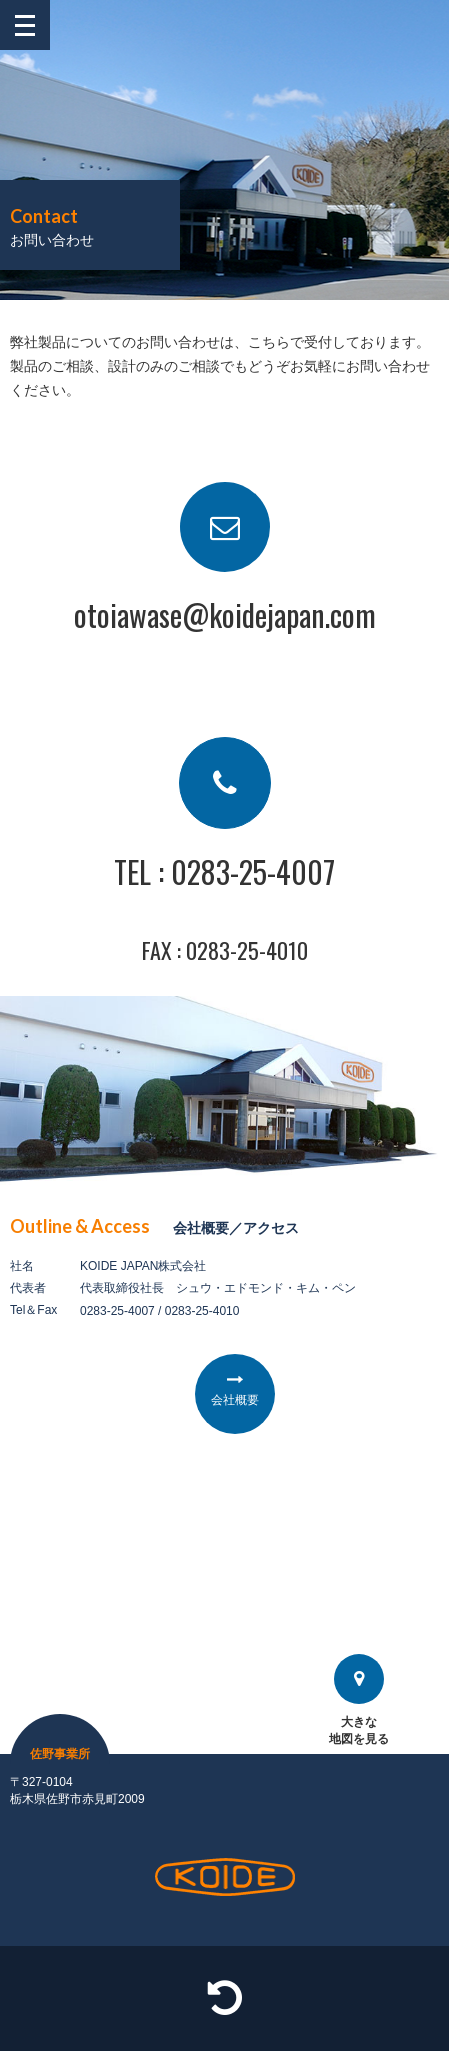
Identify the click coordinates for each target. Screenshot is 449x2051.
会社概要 (235, 1400)
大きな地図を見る (359, 1700)
